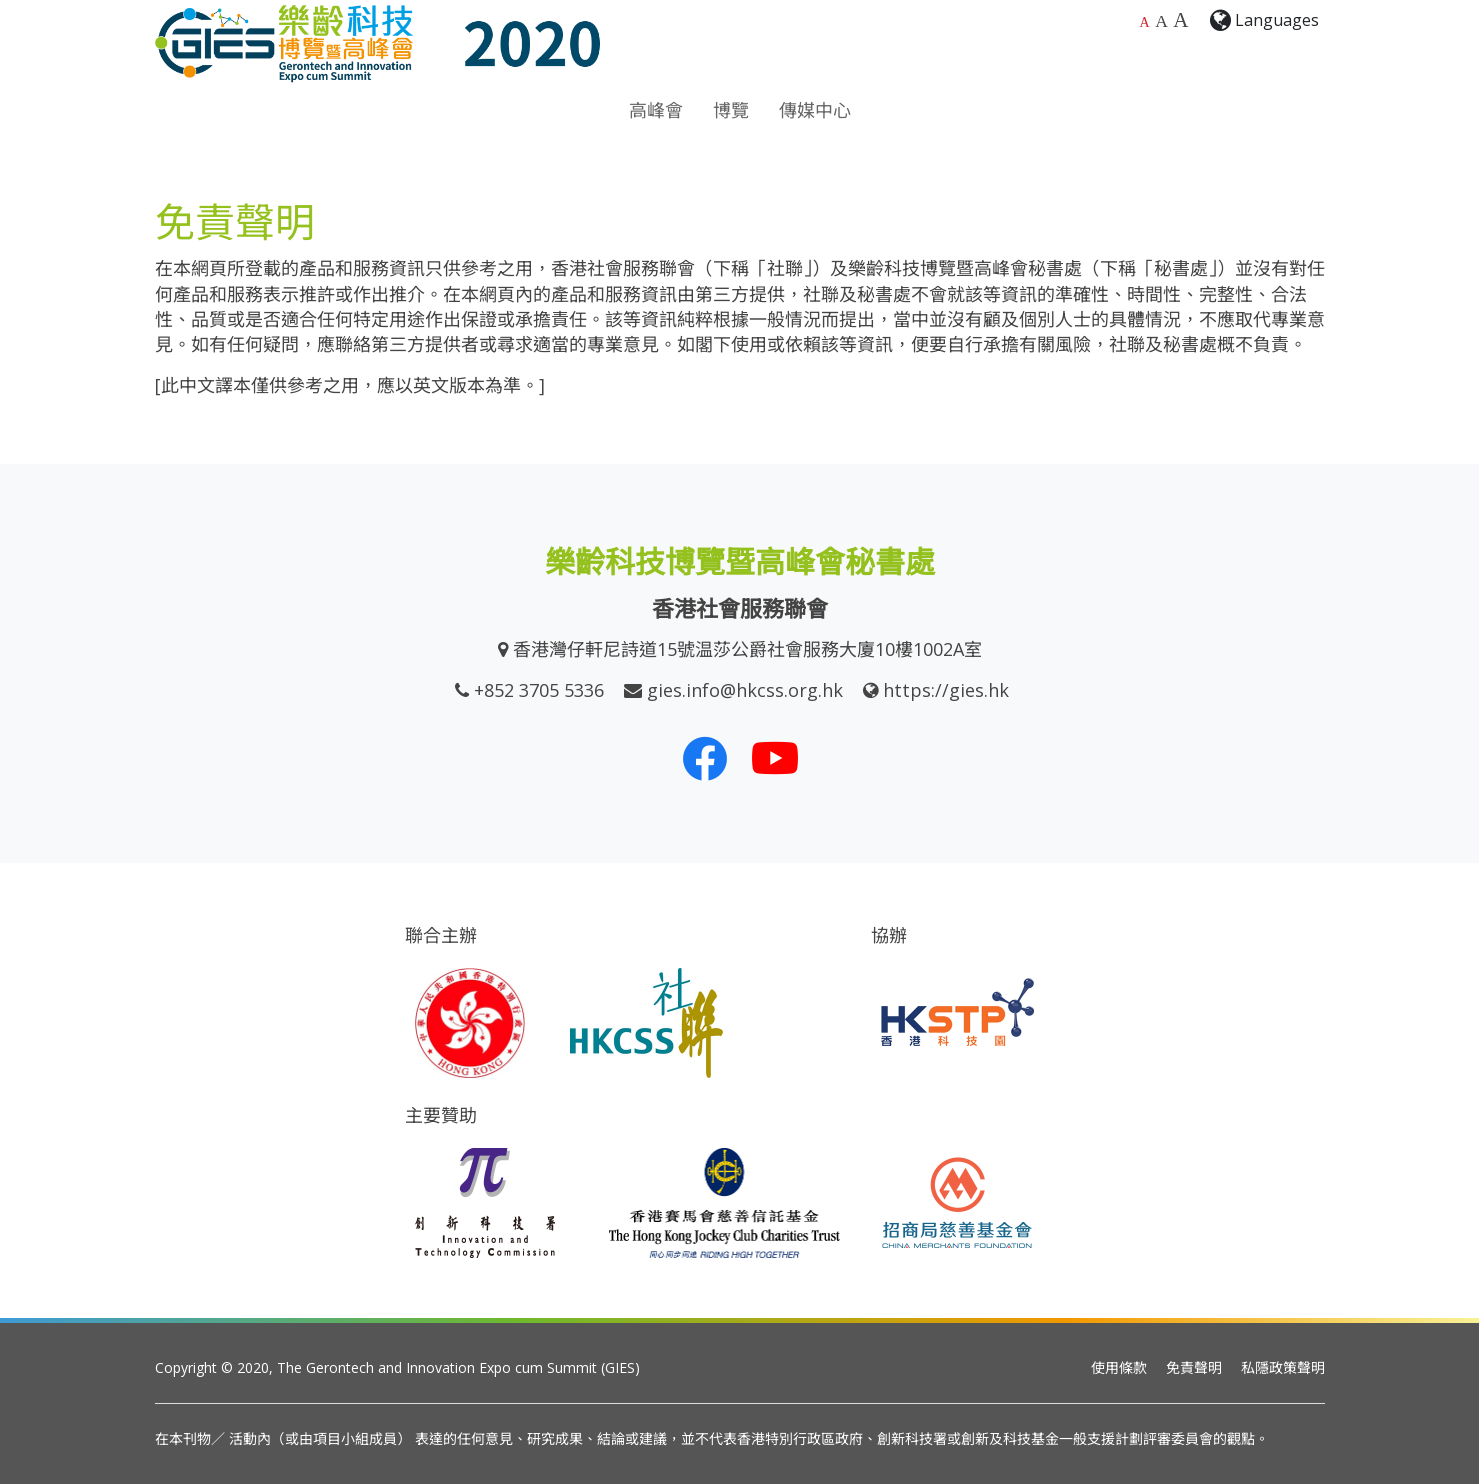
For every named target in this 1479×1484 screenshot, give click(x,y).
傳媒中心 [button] (815, 110)
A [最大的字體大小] (1180, 20)
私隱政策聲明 (1283, 1367)
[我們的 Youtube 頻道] (775, 758)
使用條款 (1119, 1367)
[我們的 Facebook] (705, 758)
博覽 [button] (731, 110)
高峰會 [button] (656, 110)
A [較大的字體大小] (1161, 21)
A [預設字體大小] (1145, 22)
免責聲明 (1194, 1367)
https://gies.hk (946, 690)
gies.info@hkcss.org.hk (745, 690)
